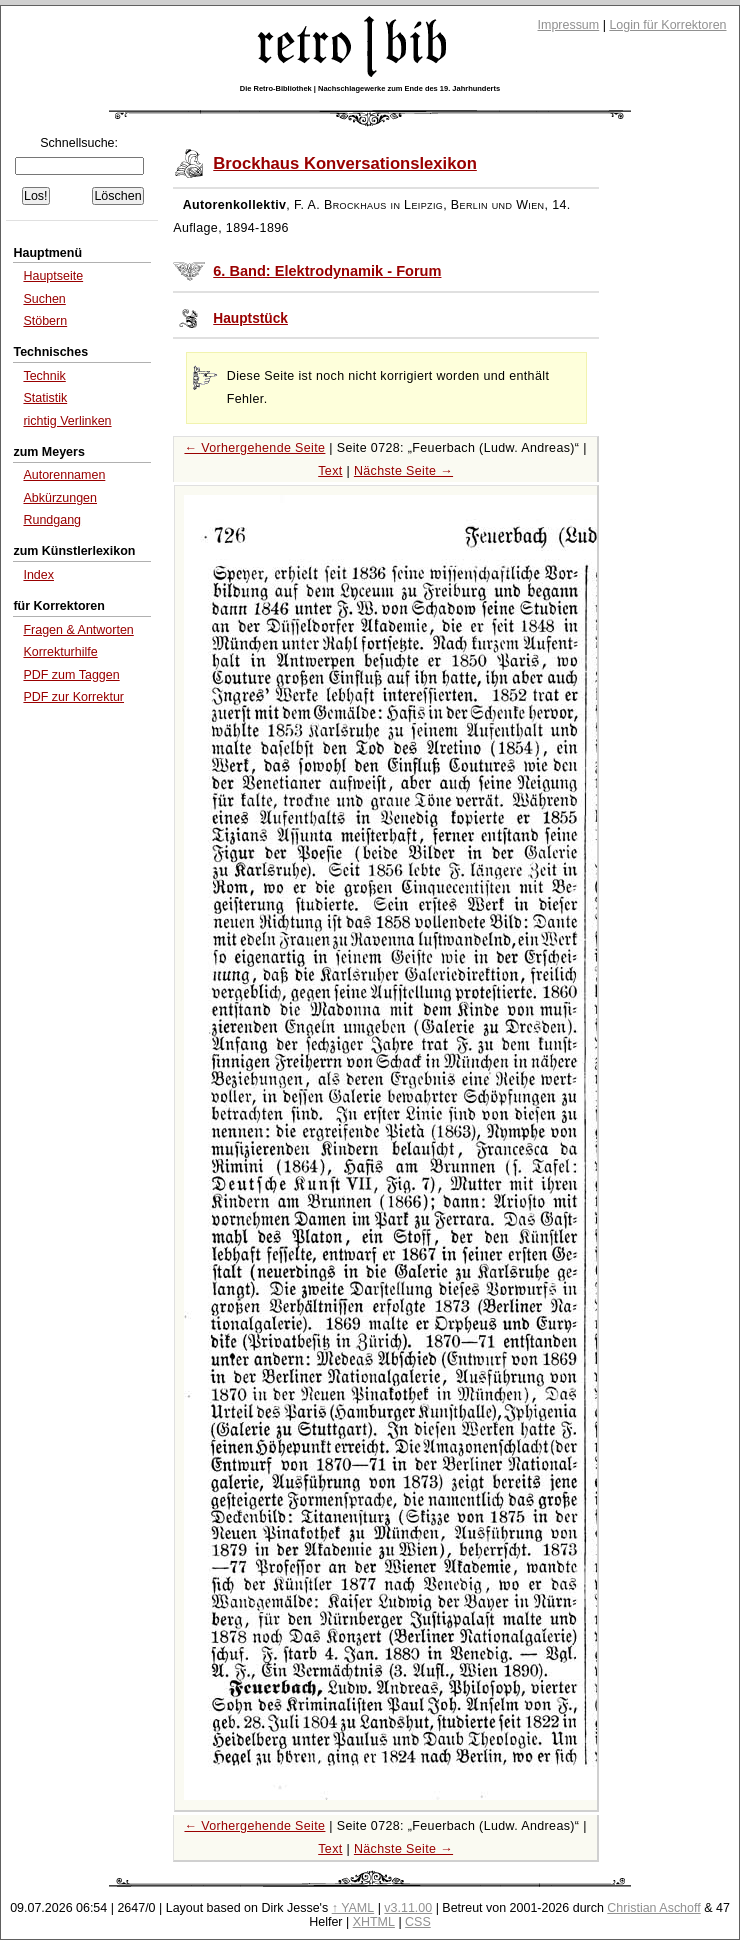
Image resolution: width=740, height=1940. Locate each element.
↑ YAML (353, 1908)
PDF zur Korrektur (73, 697)
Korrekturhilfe (60, 652)
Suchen (44, 299)
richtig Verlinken (67, 421)
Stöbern (45, 321)
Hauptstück (250, 318)
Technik (44, 376)
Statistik (45, 398)
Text (330, 471)
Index (38, 575)
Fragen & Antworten (78, 630)
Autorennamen (64, 475)
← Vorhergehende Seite (254, 448)
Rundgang (52, 520)
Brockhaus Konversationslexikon (345, 163)
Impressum (569, 25)
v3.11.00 (408, 1908)
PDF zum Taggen (71, 675)
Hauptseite (53, 276)
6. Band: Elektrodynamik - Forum (327, 271)
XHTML (374, 1922)
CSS (418, 1922)
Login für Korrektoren (667, 25)
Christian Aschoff (653, 1908)
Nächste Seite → (403, 471)
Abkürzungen (60, 498)
